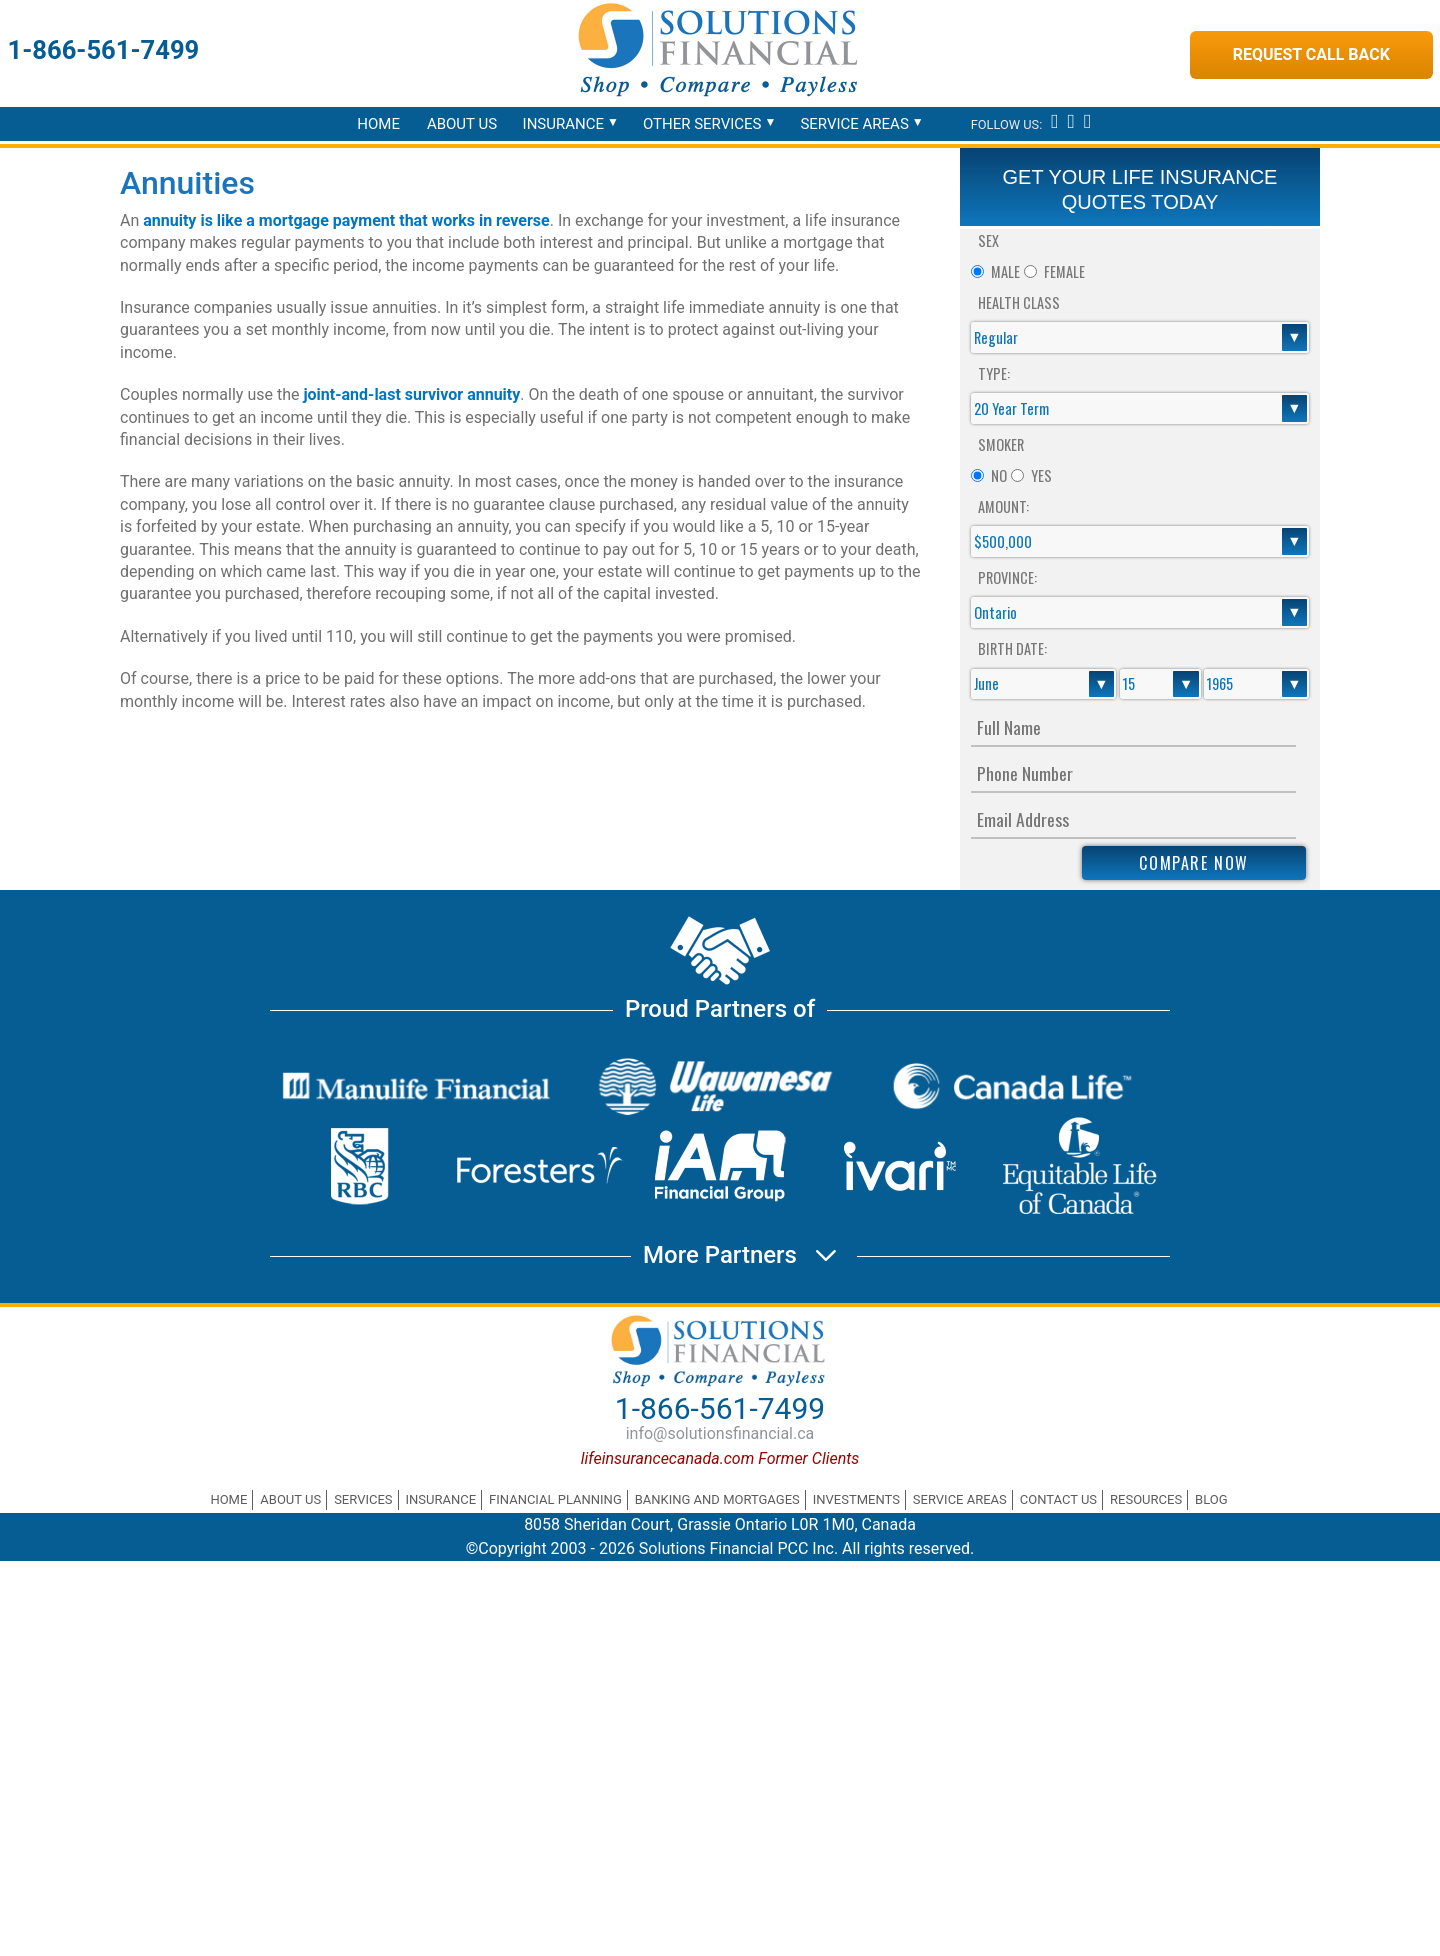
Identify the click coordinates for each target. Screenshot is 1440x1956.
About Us (462, 124)
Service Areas (854, 124)
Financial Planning (555, 1499)
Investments (856, 1499)
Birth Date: (1012, 648)
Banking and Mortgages (717, 1499)
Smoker (1001, 444)
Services (363, 1499)
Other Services (702, 124)
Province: (1007, 577)
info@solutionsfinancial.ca (720, 1433)
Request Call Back (1311, 54)
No (999, 475)
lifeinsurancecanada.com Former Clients (720, 1458)
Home (378, 124)
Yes (1041, 475)
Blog (1211, 1499)
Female (1064, 271)
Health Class (1019, 302)
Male (1005, 271)
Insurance (563, 124)
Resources (1146, 1499)
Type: (994, 373)
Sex (988, 240)
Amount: (1003, 506)
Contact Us (1058, 1499)
